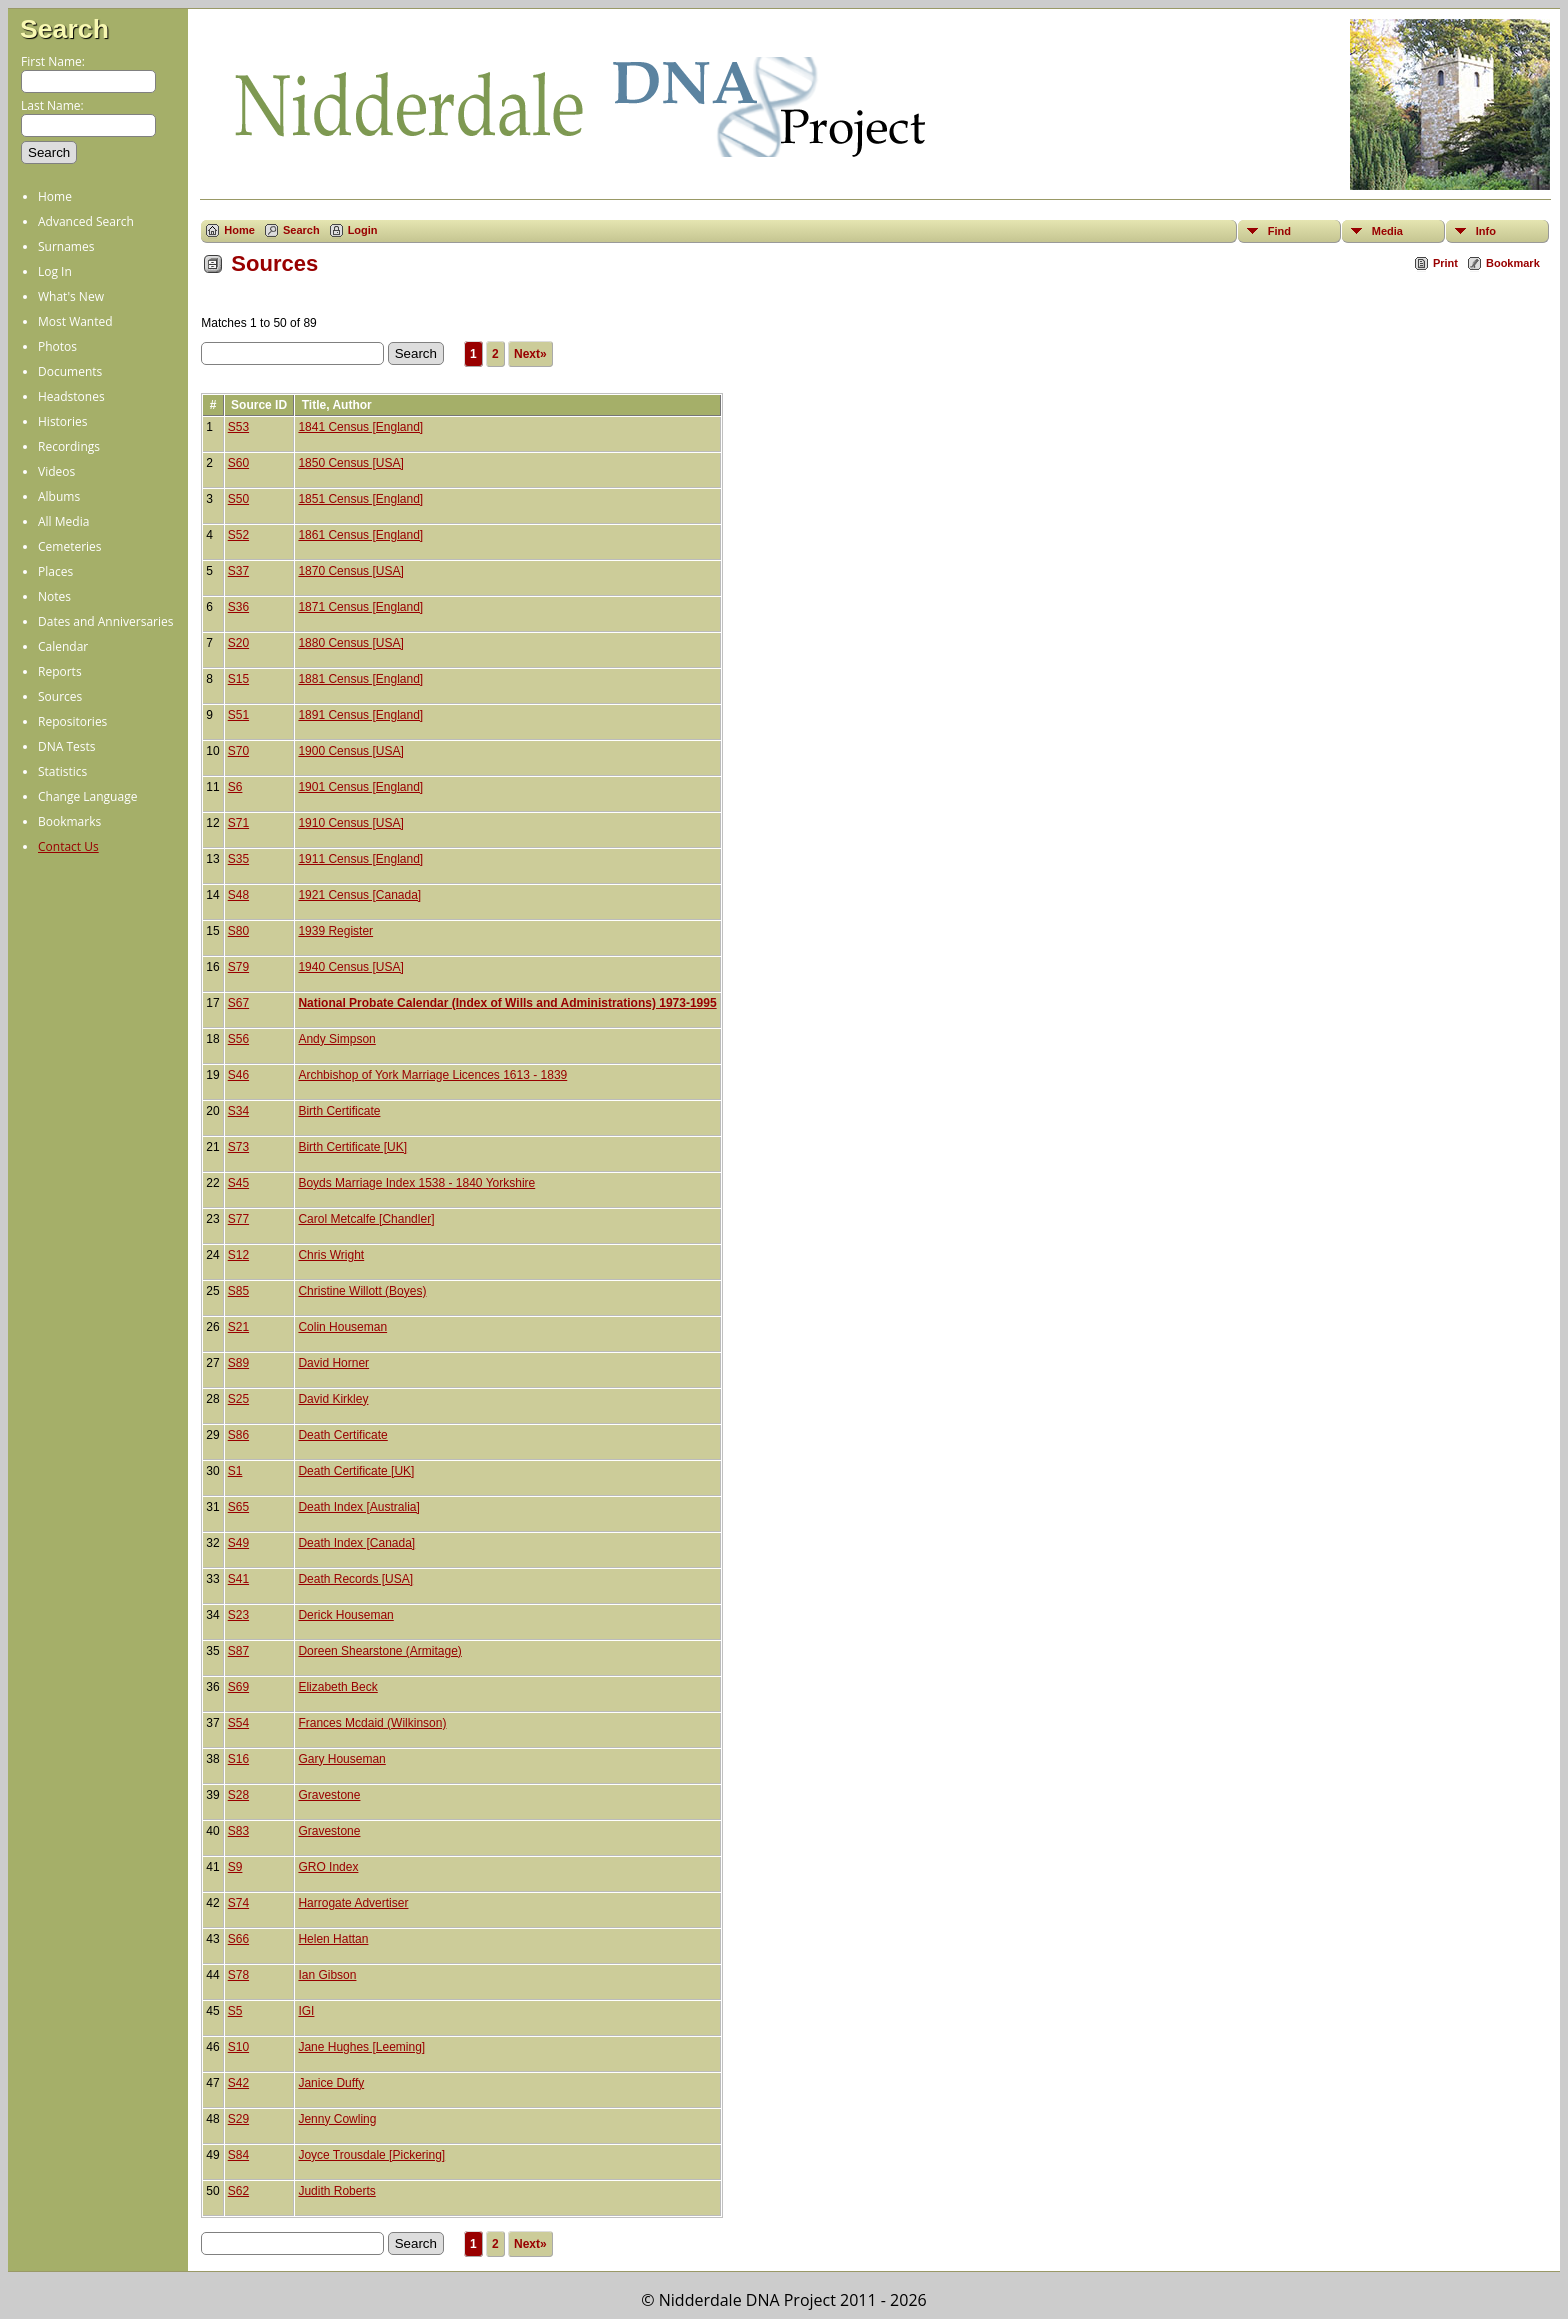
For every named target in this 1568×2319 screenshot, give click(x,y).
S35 (238, 859)
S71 (238, 823)
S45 (238, 1183)
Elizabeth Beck (337, 1687)
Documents (70, 371)
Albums (59, 496)
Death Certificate (342, 1435)
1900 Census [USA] (350, 751)
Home (55, 196)
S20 (238, 643)
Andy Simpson (336, 1039)
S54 (238, 1723)
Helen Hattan (333, 1939)
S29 (238, 2119)
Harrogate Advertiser (353, 1903)
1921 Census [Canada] (359, 895)
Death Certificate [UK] (356, 1471)
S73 (238, 1147)
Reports (60, 671)
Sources (60, 696)
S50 (238, 499)
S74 (238, 1903)
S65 (238, 1507)
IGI (306, 2011)
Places (55, 571)
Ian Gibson (327, 1975)
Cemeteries (70, 546)
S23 (238, 1615)
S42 (238, 2083)
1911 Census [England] (360, 859)
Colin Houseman (342, 1327)
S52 (238, 535)
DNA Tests (67, 746)
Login (363, 230)
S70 (238, 751)
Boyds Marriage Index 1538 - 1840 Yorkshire (416, 1183)
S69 (238, 1687)
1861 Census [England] (360, 535)
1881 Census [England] (360, 679)
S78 (238, 1975)
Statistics (62, 771)
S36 (238, 607)
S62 (238, 2191)
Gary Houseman (341, 1759)
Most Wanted (75, 321)
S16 (238, 1759)
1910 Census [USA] (350, 823)
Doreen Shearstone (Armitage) (379, 1651)
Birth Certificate (339, 1111)
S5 (235, 2011)
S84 (238, 2155)
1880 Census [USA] (350, 643)
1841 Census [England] (360, 427)
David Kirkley (333, 1399)
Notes (54, 596)
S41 (238, 1579)
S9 (235, 1867)
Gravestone (329, 1795)
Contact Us (68, 846)
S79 (238, 967)
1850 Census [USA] (350, 463)
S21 (238, 1327)
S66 (238, 1939)
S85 (238, 1291)
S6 (235, 787)
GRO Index (328, 1867)
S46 (238, 1075)
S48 (238, 895)
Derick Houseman (345, 1615)
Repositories (72, 721)
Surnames (66, 246)
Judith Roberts (336, 2191)
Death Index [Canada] (356, 1543)
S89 (238, 1363)
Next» (530, 354)
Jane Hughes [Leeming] (361, 2047)
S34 (238, 1111)
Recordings (69, 446)
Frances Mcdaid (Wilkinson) (372, 1723)
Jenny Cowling (337, 2119)
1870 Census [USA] (350, 571)
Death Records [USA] (355, 1579)
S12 (238, 1255)
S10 (238, 2047)
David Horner (333, 1363)
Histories (62, 421)
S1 (235, 1471)
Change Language (87, 796)
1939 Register (335, 931)
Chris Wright (331, 1255)
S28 (238, 1795)
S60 (238, 463)
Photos (57, 346)
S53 (238, 427)
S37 (238, 571)
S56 (238, 1039)
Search (64, 29)
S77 (238, 1219)
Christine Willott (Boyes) (362, 1291)
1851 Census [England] (360, 499)
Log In (55, 271)
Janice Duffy (331, 2083)
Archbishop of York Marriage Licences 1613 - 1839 (432, 1075)
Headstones (71, 396)
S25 (238, 1399)
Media (1387, 231)
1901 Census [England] (360, 787)
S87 (238, 1651)
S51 (238, 715)
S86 (238, 1435)
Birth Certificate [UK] (352, 1147)
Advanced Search (86, 221)
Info (1486, 231)
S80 (238, 931)
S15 (238, 679)
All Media (63, 521)
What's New (71, 296)
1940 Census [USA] (350, 967)
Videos (56, 471)
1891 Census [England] (360, 715)
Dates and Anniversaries (105, 621)
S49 (238, 1543)
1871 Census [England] (360, 607)
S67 (238, 1003)
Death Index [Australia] (358, 1507)
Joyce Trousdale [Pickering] (371, 2155)
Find (1279, 231)
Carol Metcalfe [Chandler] (366, 1219)
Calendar (63, 646)
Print (1445, 263)
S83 (238, 1831)
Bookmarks (69, 821)
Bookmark (1513, 263)
